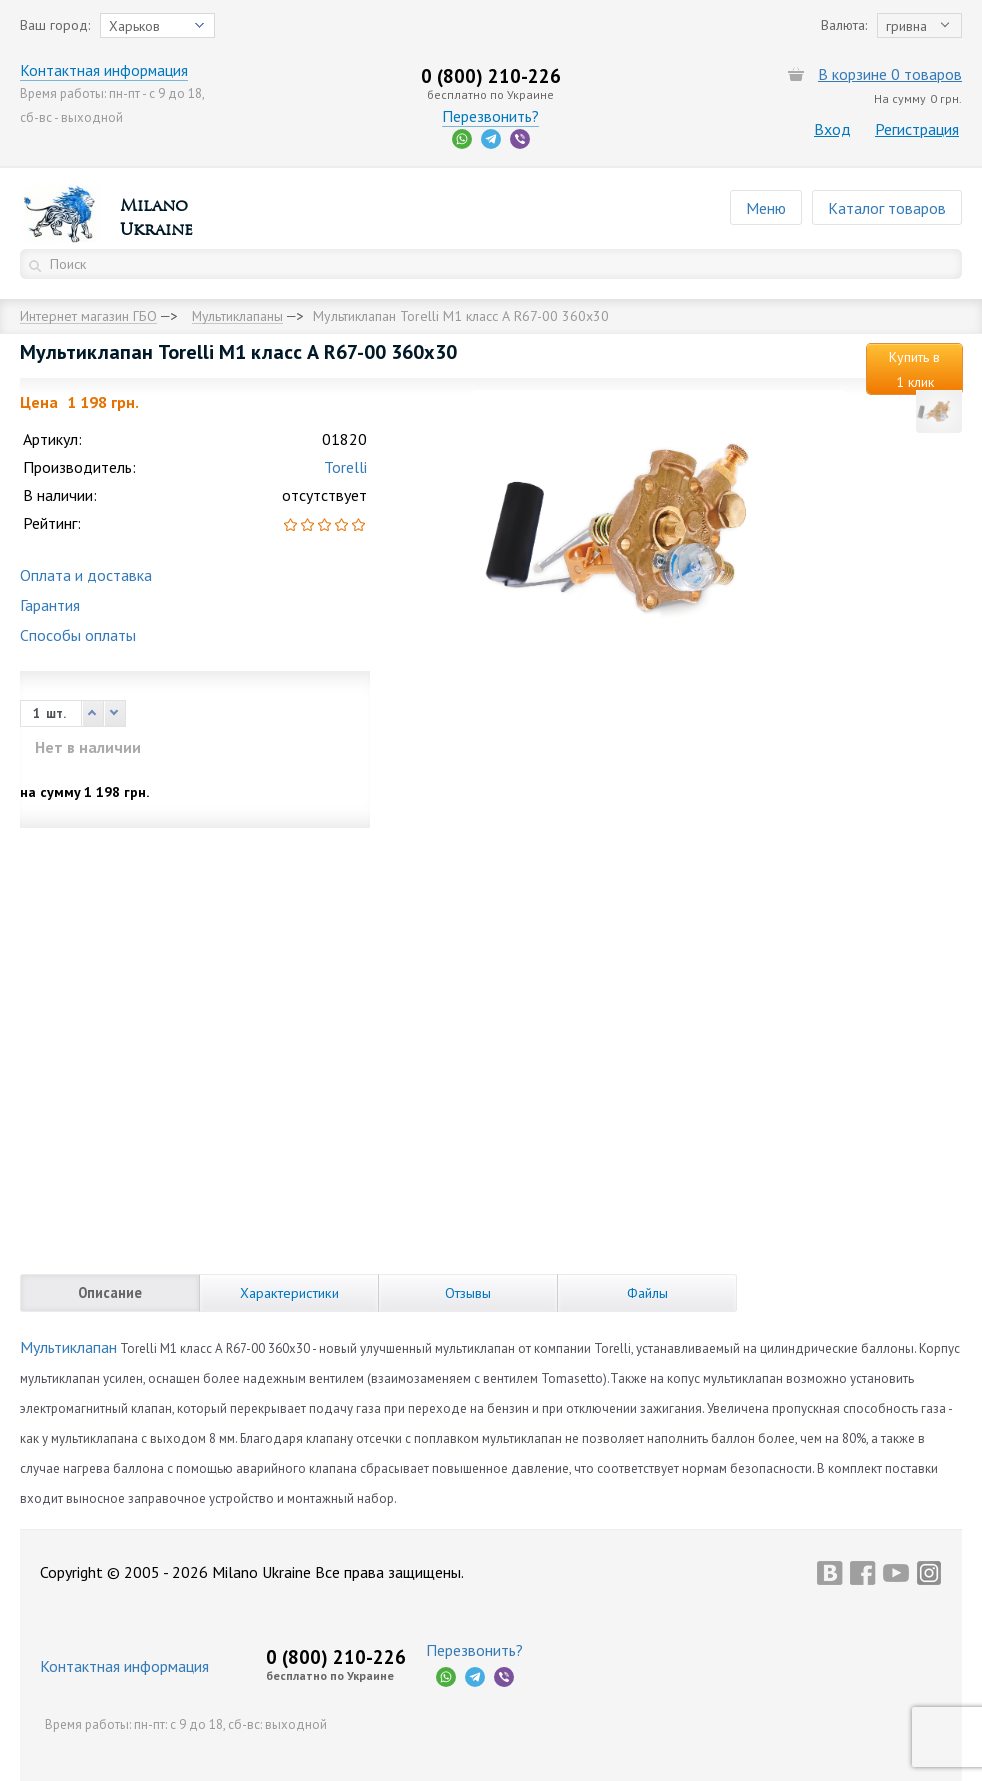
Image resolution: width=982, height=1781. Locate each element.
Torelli (345, 467)
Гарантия (50, 605)
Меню (766, 208)
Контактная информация (104, 70)
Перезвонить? (490, 116)
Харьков (134, 26)
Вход (832, 129)
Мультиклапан (68, 1347)
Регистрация (917, 129)
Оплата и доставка (86, 575)
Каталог (887, 208)
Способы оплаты (78, 635)
